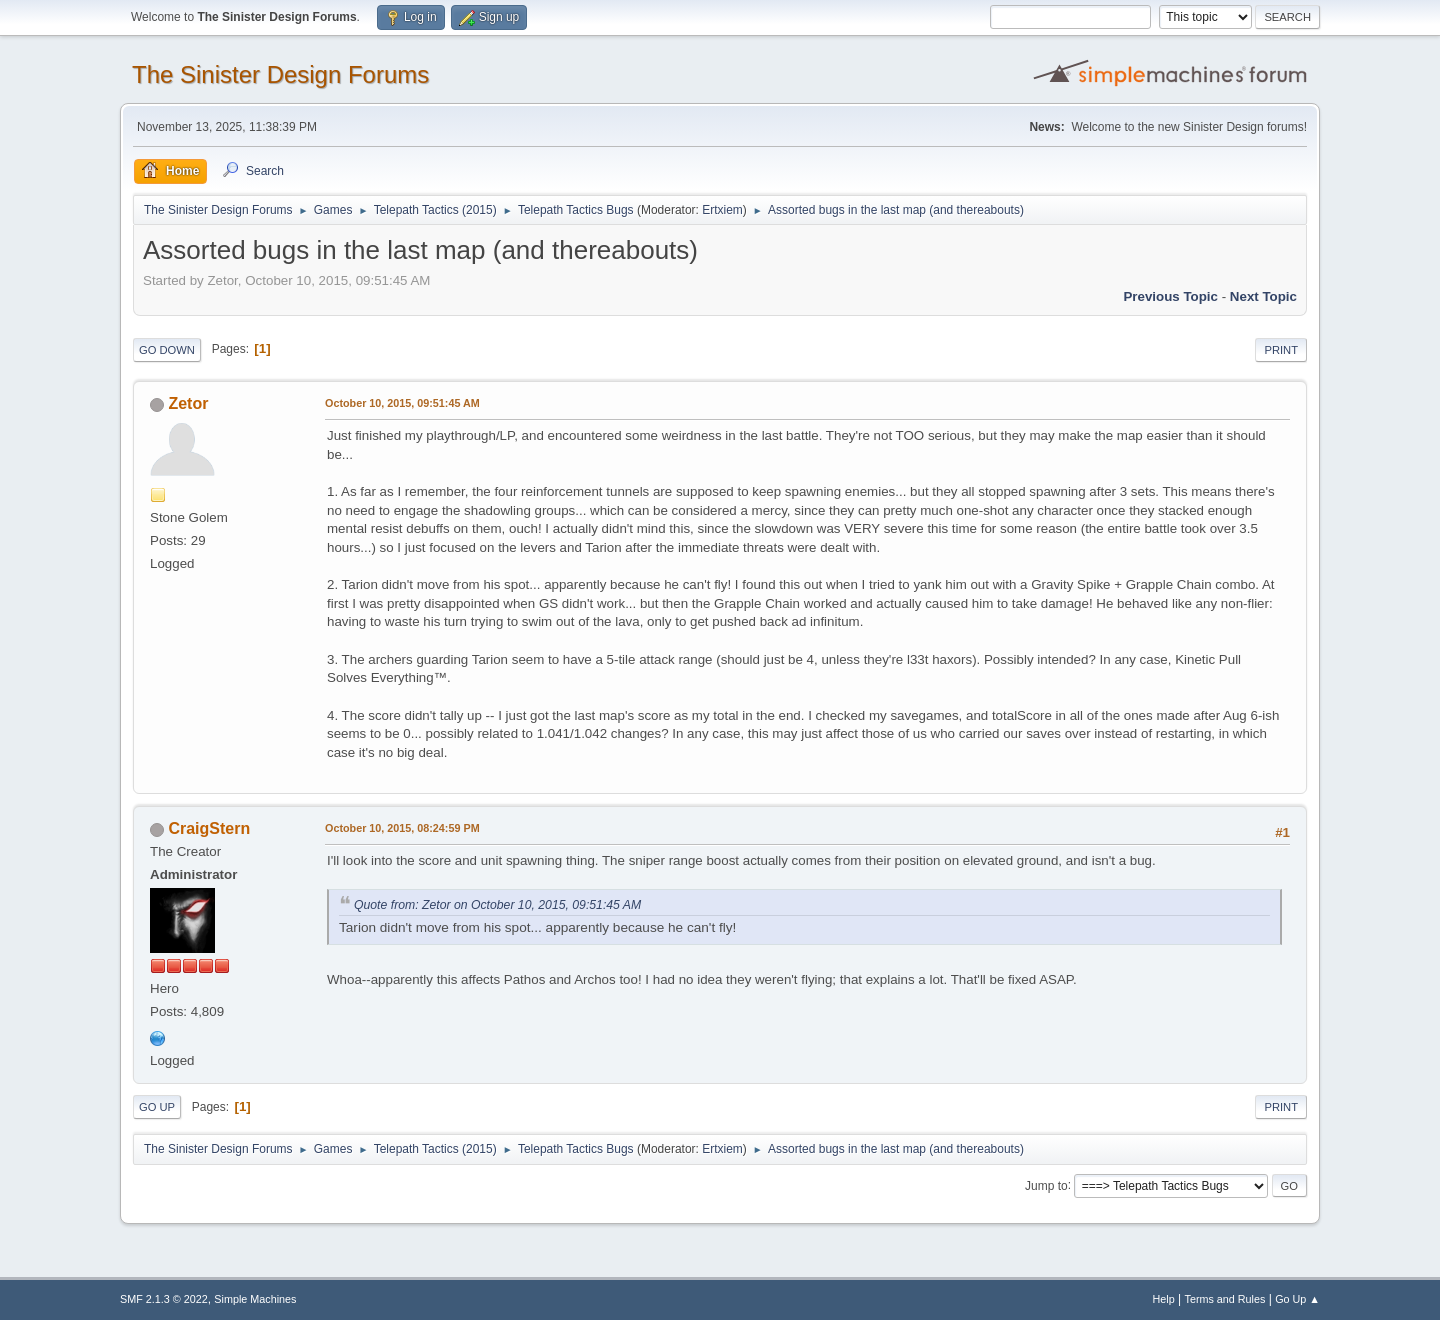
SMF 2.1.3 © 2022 (164, 1299)
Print (1281, 350)
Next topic (1263, 296)
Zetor (188, 403)
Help (1164, 1299)
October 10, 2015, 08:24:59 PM (402, 828)
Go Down (167, 350)
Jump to (1046, 1185)
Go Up (157, 1107)
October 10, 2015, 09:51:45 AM (402, 403)
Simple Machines (255, 1299)
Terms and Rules (1225, 1299)
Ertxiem (722, 210)
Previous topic (1170, 296)
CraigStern (209, 828)
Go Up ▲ (1297, 1299)
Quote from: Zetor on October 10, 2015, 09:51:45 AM (497, 905)
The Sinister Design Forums (280, 74)
